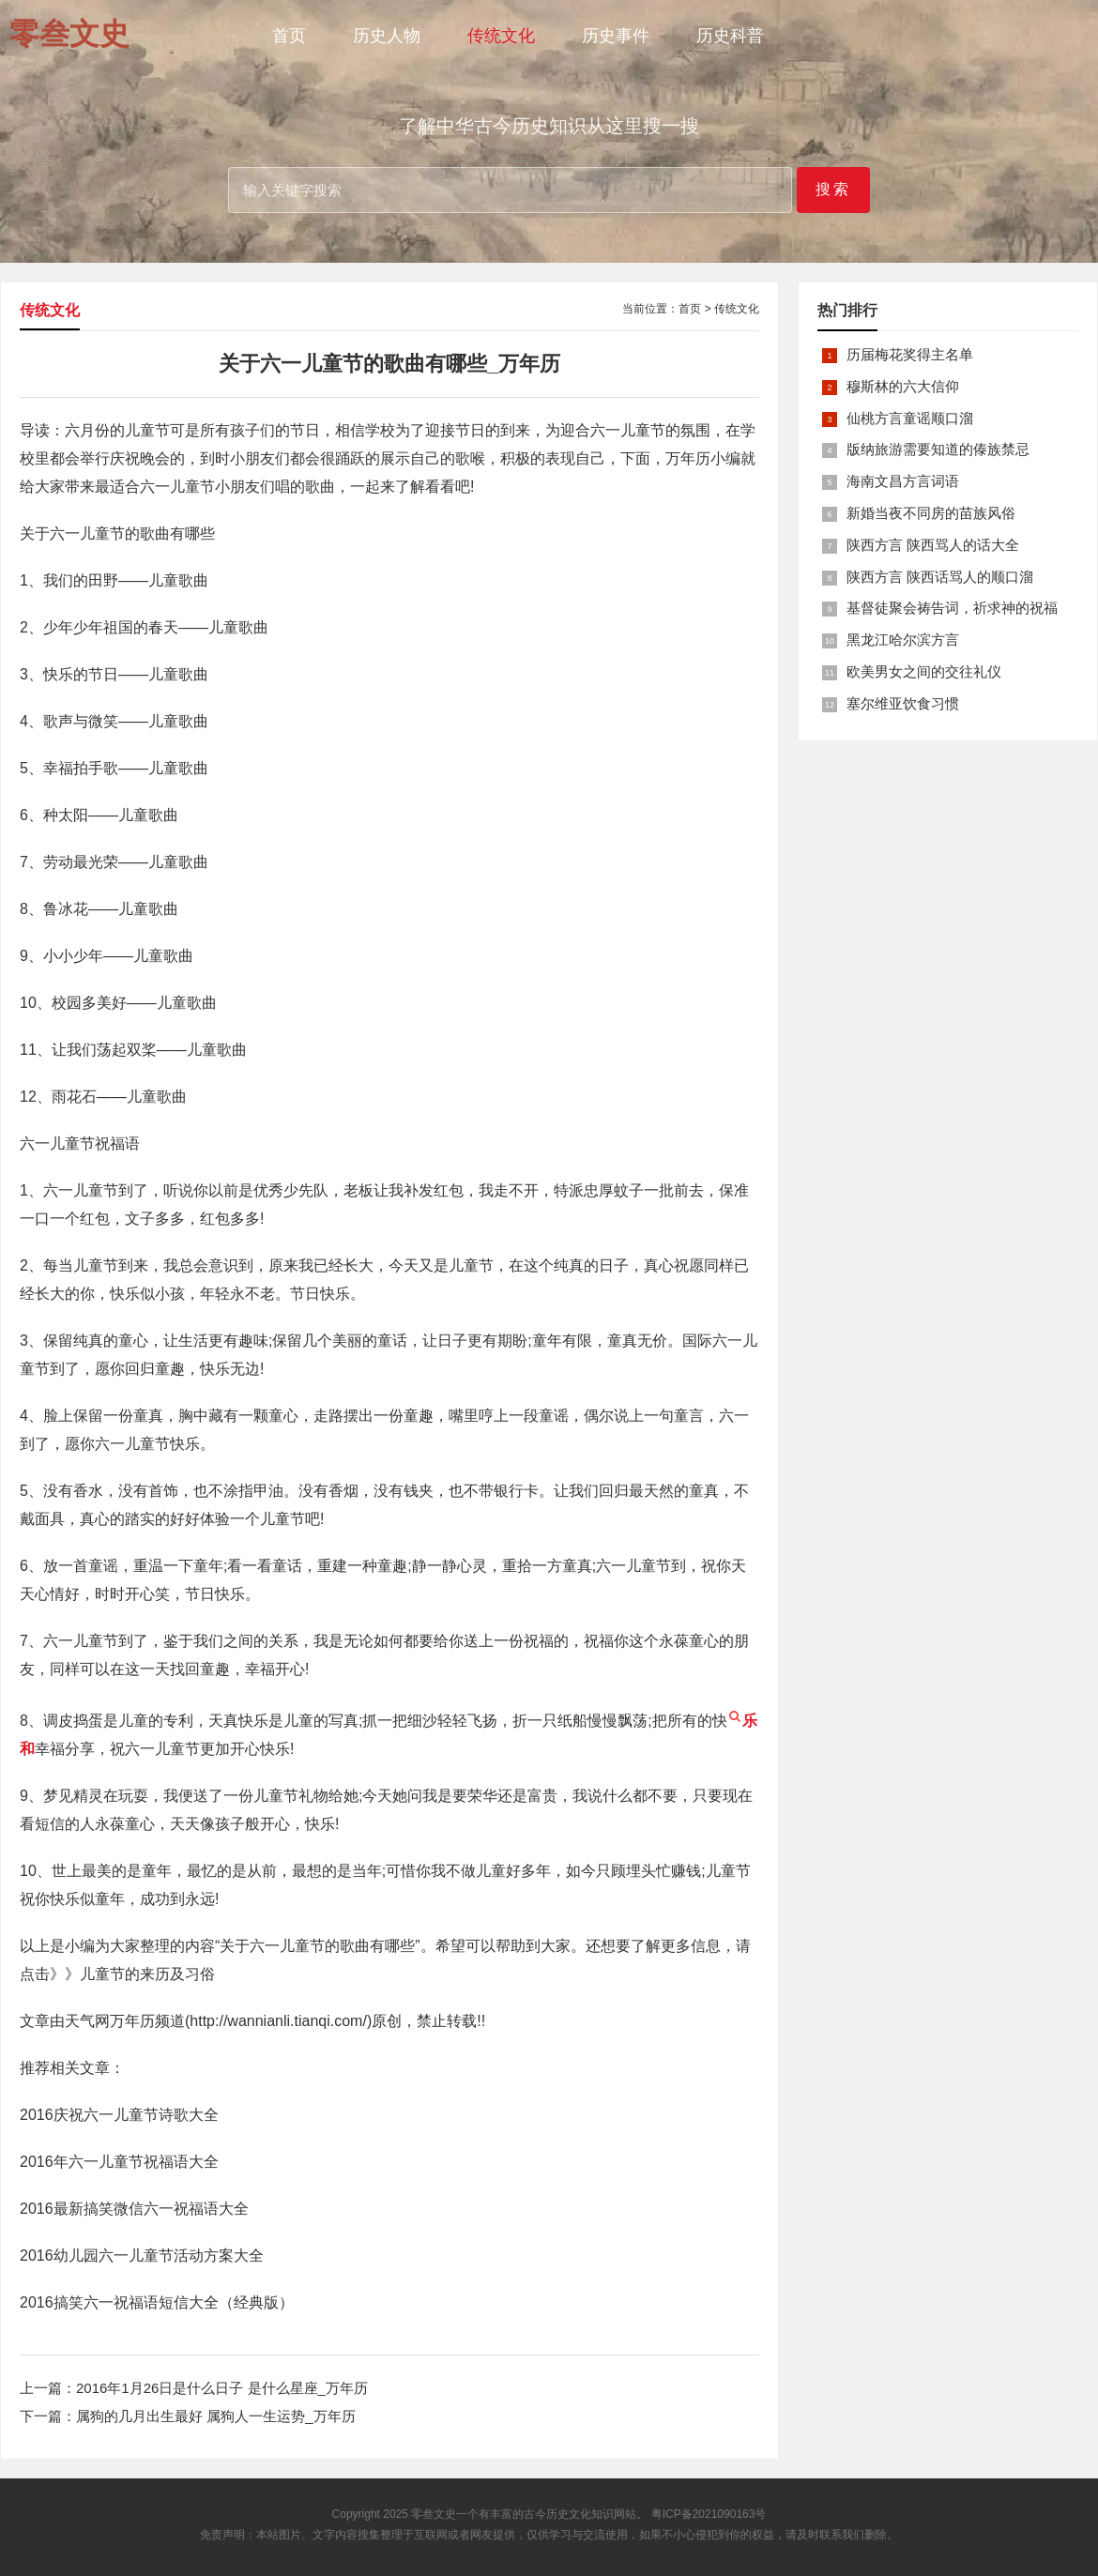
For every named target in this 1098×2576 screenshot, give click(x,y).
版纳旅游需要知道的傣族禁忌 (937, 449)
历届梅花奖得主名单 (909, 354)
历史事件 (615, 35)
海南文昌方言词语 (902, 481)
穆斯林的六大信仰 (902, 386)
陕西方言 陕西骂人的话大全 (932, 545)
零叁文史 (433, 2514)
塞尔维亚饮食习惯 (902, 703)
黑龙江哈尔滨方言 (902, 640)
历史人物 (386, 35)
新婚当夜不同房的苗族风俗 (930, 513)
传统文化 (501, 35)
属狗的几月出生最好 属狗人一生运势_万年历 (216, 2416)
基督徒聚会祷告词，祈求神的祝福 (952, 608)
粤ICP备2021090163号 (709, 2514)
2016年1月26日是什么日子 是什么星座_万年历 (222, 2388)
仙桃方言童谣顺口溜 (909, 418)
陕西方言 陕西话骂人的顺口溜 (939, 577)
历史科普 (730, 35)
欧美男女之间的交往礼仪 (923, 671)
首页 (289, 35)
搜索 (833, 189)
